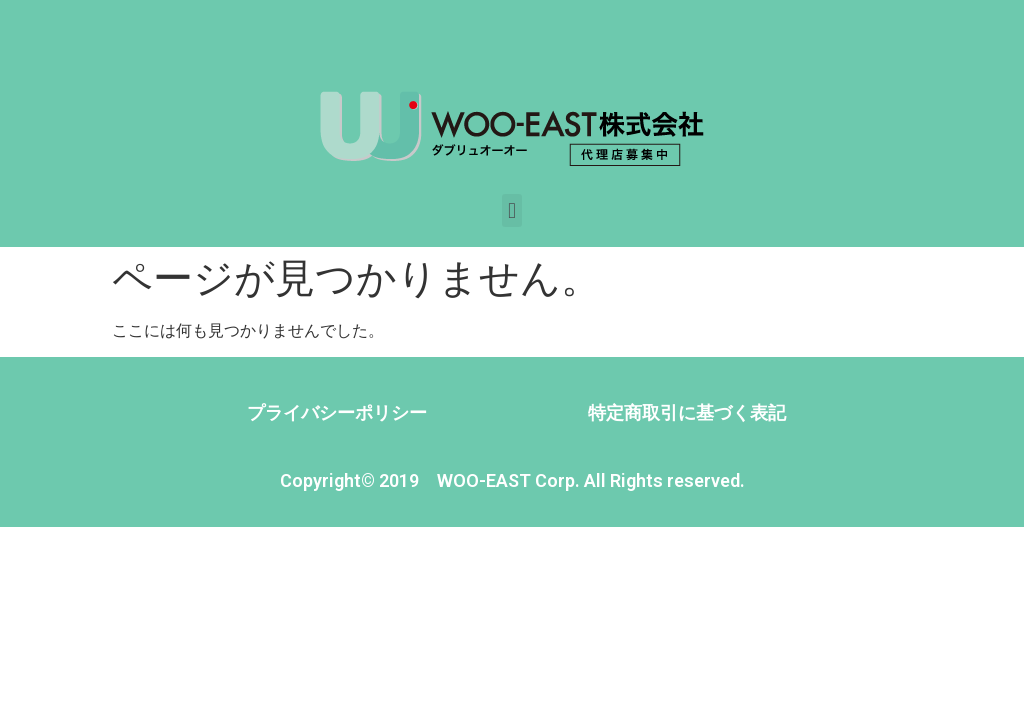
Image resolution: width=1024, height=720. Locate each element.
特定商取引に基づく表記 (687, 412)
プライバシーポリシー (337, 412)
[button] (511, 210)
